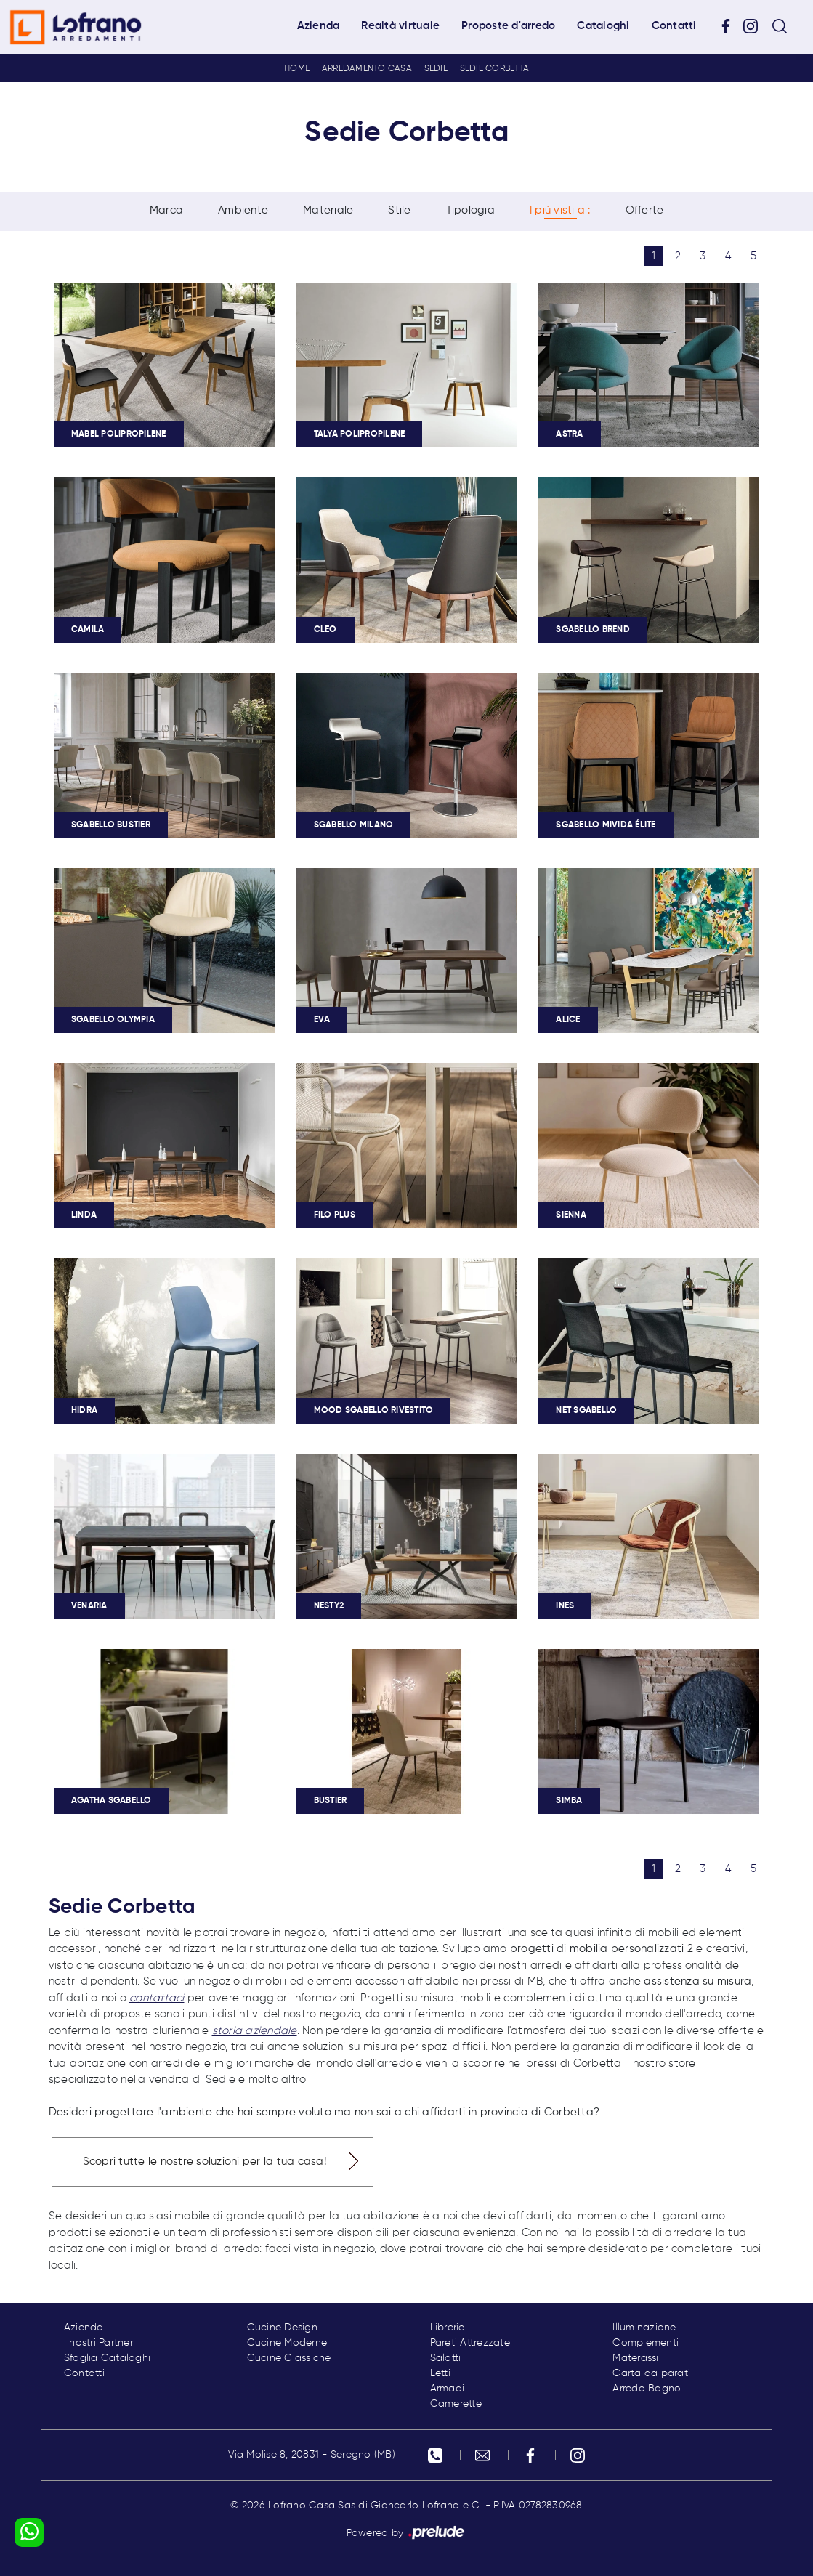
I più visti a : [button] (560, 211)
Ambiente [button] (243, 211)
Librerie (447, 2327)
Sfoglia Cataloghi (107, 2358)
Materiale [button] (328, 211)
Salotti (445, 2358)
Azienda (318, 25)
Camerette (456, 2404)
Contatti (674, 25)
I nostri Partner (98, 2343)
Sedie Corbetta (495, 69)
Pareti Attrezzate (470, 2343)
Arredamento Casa (367, 69)
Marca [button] (166, 211)
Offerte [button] (645, 211)
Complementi (645, 2343)
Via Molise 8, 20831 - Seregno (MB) (311, 2455)
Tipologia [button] (470, 211)
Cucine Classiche (289, 2358)
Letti (440, 2373)
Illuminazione (644, 2327)
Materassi (635, 2358)
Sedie (436, 69)
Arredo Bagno (646, 2388)
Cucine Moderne (287, 2343)
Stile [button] (399, 211)
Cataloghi (603, 25)
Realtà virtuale (400, 25)
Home (297, 69)
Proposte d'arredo (508, 25)
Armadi (447, 2388)
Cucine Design (282, 2327)
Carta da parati (651, 2373)
